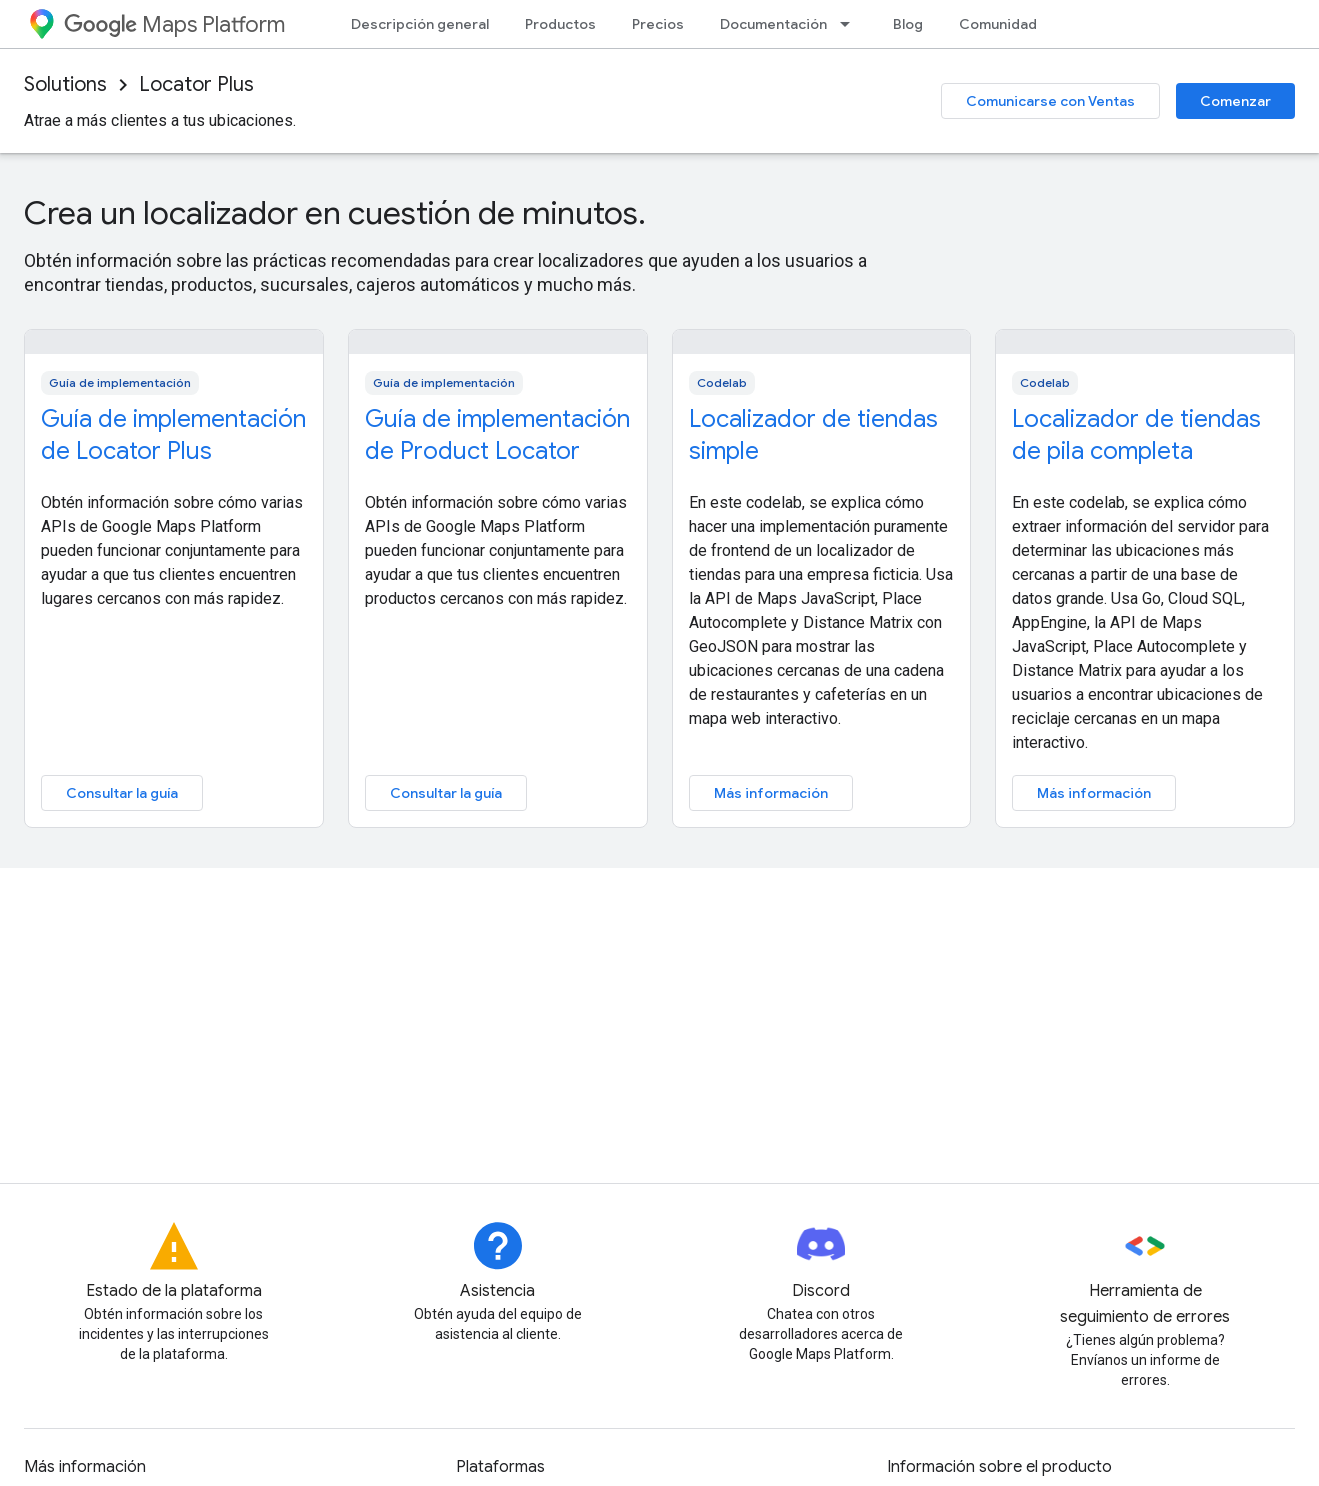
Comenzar (1235, 101)
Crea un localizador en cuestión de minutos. (335, 213)
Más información (771, 793)
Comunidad (998, 24)
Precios (658, 24)
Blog (908, 24)
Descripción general (420, 24)
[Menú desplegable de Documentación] (851, 24)
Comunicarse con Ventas (1050, 101)
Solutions (65, 84)
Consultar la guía (122, 793)
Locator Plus (196, 84)
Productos (560, 24)
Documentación (773, 24)
